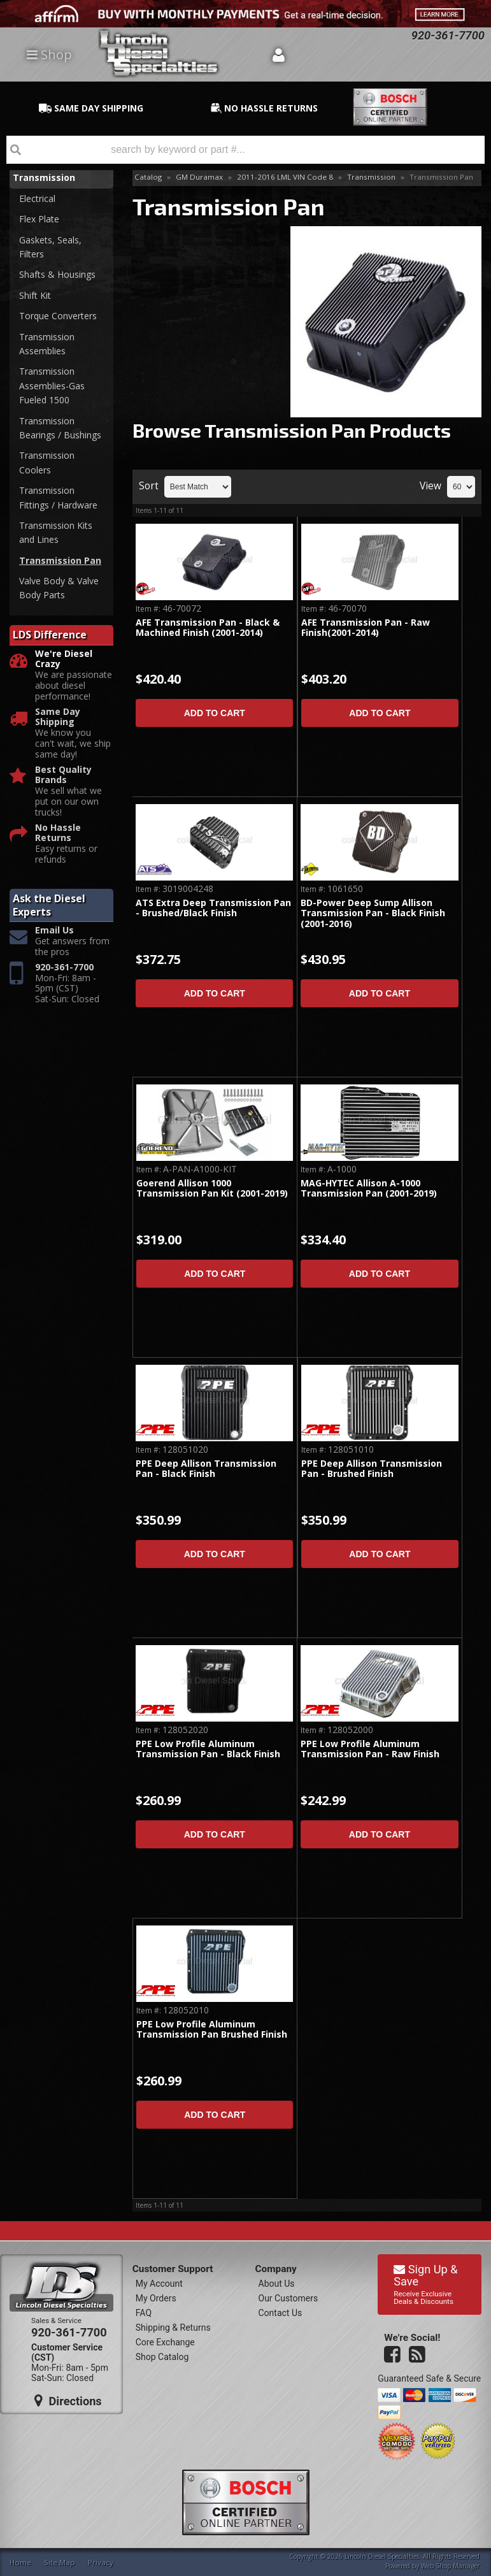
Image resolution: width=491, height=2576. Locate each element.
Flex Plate (39, 219)
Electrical (37, 198)
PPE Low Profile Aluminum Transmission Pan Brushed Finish (211, 2029)
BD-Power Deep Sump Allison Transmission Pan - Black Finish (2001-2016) (373, 914)
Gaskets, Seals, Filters (50, 247)
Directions (68, 2401)
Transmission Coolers (47, 462)
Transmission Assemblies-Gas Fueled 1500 (52, 385)
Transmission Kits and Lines (55, 532)
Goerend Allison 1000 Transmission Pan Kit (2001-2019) (212, 1188)
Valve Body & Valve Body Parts (59, 588)
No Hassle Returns (58, 833)
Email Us (54, 930)
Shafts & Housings (57, 274)
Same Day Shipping (57, 717)
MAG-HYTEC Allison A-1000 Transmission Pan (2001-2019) (369, 1188)
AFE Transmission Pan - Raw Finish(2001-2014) (365, 627)
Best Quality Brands (63, 775)
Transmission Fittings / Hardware (58, 497)
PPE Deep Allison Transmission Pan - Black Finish (206, 1468)
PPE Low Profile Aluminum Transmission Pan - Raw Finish (370, 1749)
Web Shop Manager (450, 2565)
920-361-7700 (64, 967)
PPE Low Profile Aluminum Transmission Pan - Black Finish (208, 1749)
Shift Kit (35, 295)
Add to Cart (214, 713)
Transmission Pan (60, 560)
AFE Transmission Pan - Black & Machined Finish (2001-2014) (208, 627)
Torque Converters (58, 316)
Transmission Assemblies (47, 344)
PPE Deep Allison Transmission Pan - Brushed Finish (371, 1468)
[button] (245, 150)
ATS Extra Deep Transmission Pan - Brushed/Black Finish (213, 908)
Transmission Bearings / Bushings (60, 428)
